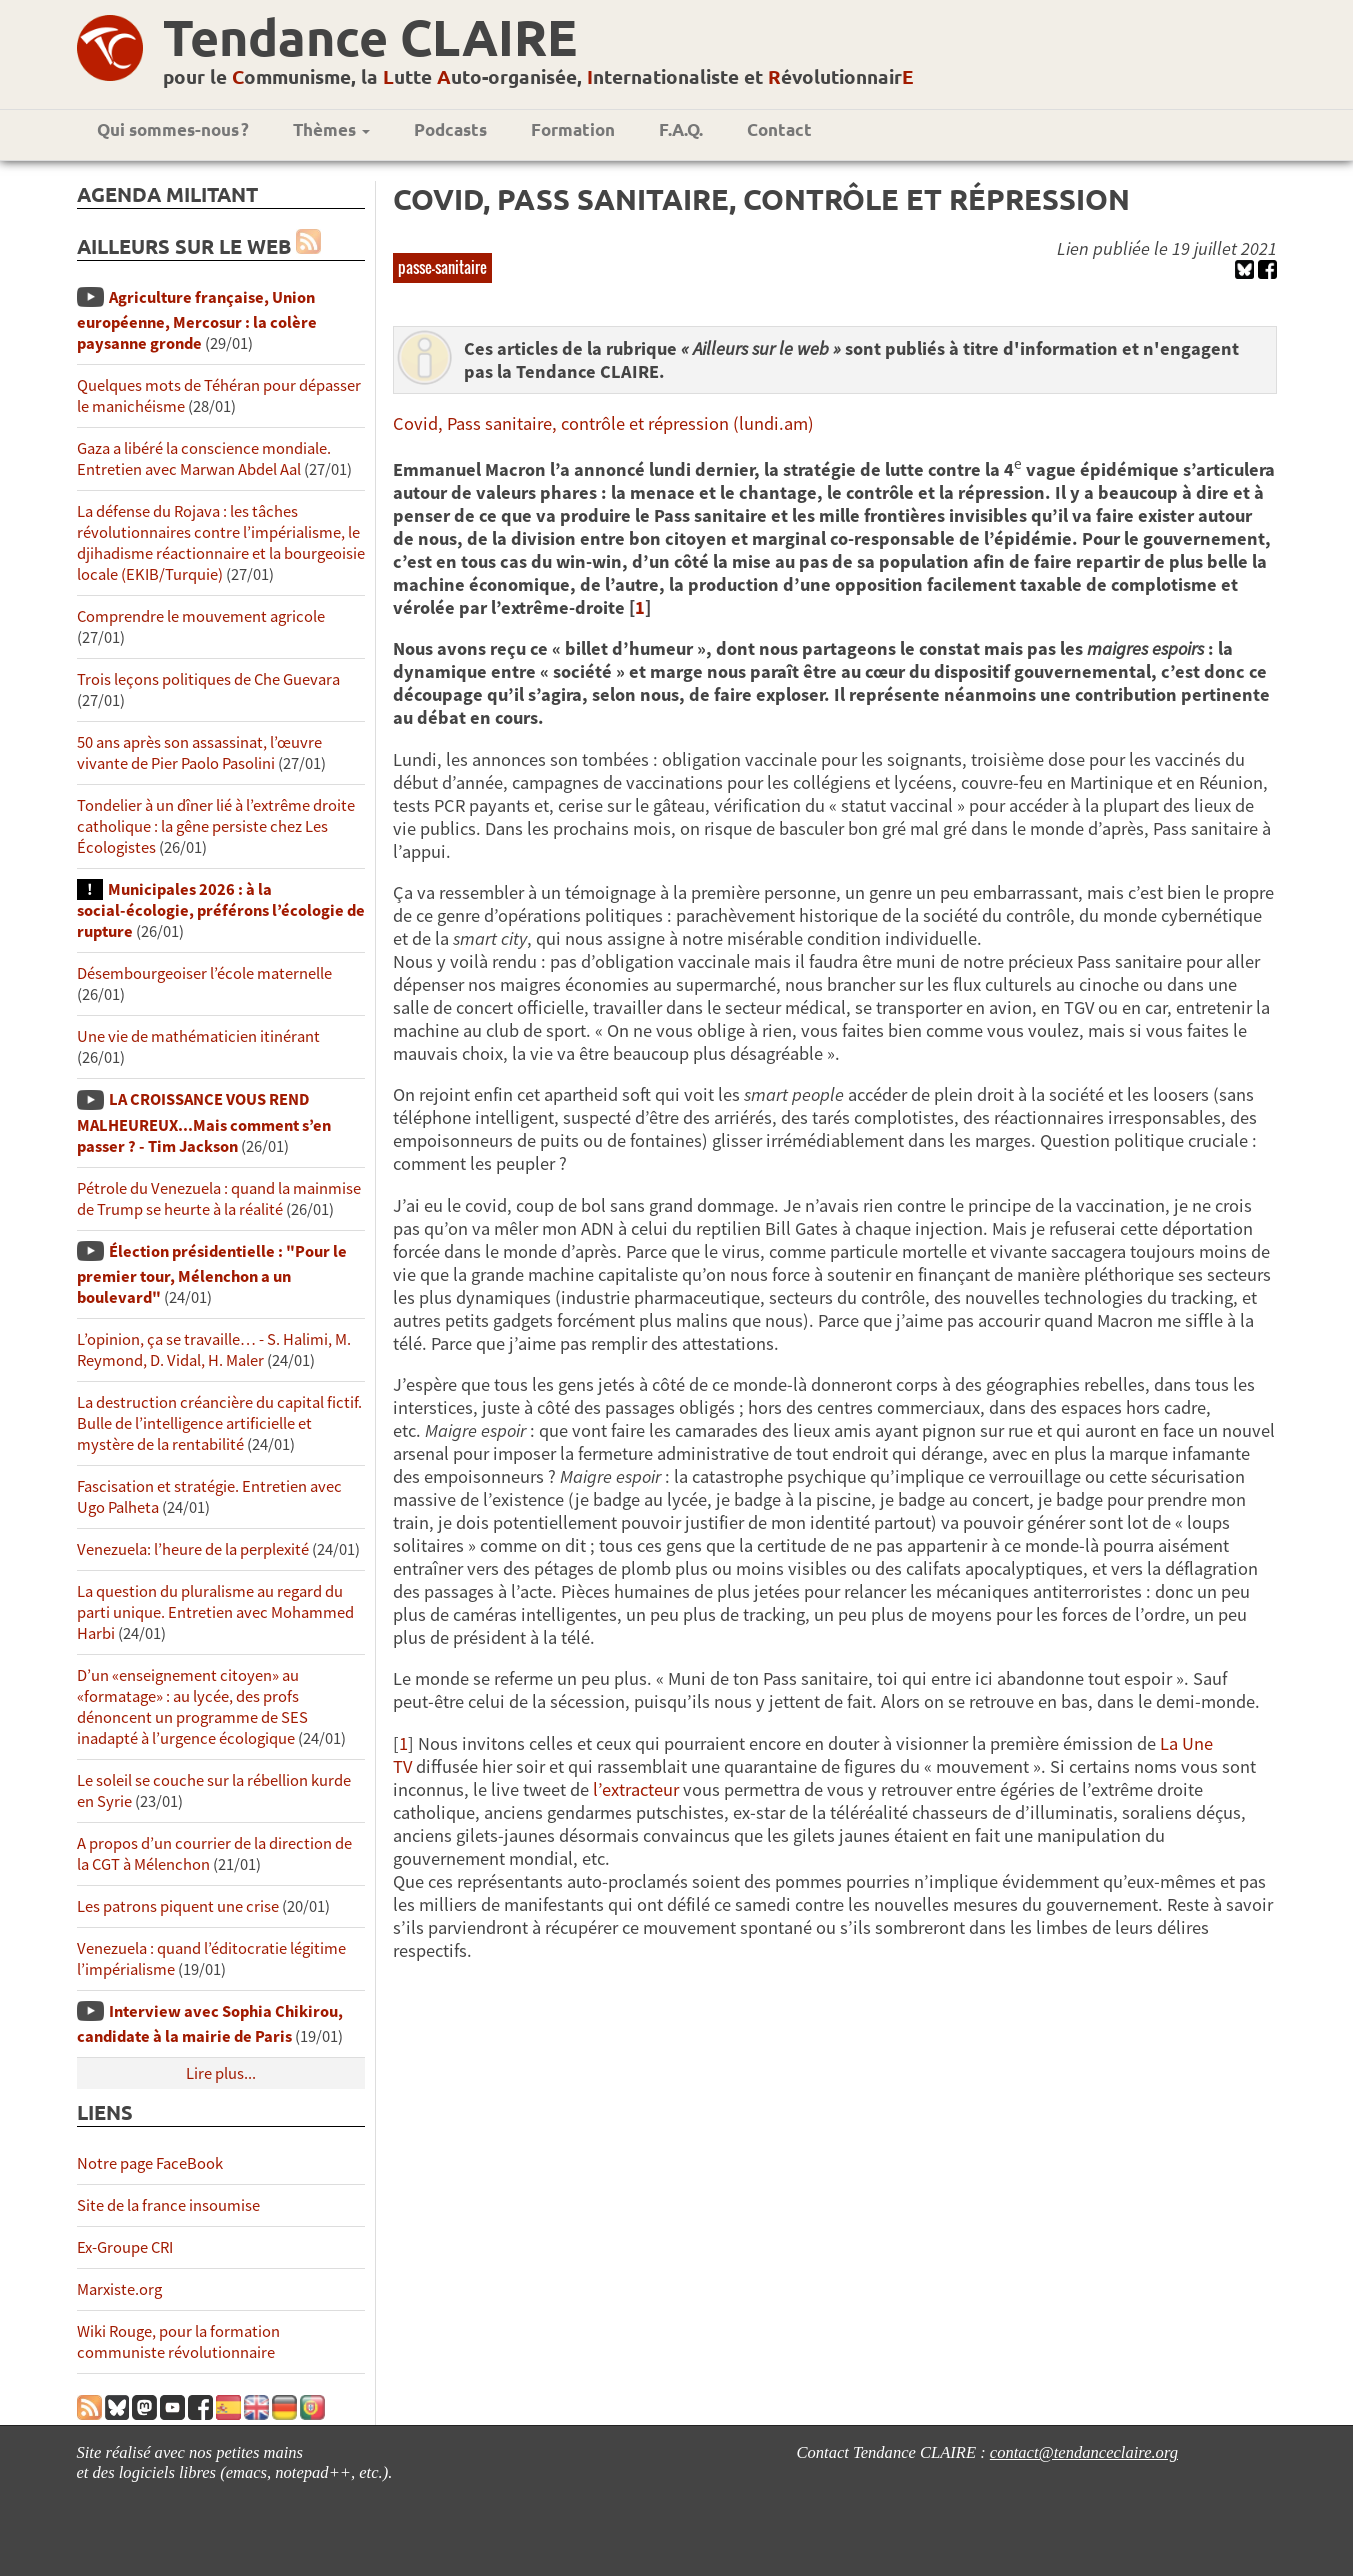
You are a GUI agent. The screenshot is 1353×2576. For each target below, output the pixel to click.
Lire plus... (221, 2073)
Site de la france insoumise (168, 2205)
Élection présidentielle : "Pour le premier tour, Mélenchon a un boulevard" (212, 1274)
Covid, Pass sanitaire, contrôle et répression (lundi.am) (603, 423)
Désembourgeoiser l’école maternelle (204, 973)
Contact (779, 129)
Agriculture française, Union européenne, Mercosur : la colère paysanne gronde (197, 320)
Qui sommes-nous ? (173, 129)
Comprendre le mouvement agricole (201, 616)
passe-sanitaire (442, 267)
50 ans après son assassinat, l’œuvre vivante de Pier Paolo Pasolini (199, 753)
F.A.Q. (681, 129)
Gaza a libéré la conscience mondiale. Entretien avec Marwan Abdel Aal (204, 459)
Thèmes (331, 129)
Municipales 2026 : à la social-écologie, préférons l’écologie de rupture (221, 910)
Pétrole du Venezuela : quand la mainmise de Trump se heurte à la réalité (219, 1199)
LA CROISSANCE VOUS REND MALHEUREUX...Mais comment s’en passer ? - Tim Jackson (204, 1122)
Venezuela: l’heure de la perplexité (193, 1549)
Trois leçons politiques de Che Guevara (208, 679)
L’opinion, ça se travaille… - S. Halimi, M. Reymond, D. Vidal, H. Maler (214, 1350)
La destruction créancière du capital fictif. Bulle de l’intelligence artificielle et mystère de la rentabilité (219, 1423)
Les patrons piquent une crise (178, 1906)
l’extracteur (636, 1789)
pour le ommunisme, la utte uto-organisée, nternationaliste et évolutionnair (538, 76)
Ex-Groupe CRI (125, 2247)
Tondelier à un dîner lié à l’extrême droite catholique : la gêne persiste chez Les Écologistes (216, 826)
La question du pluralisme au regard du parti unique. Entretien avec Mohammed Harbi (215, 1612)
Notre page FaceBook (150, 2163)
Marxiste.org (119, 2289)
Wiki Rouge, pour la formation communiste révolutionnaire (178, 2342)
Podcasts (450, 129)
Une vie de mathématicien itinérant (198, 1036)
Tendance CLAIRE (370, 36)
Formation (573, 129)
